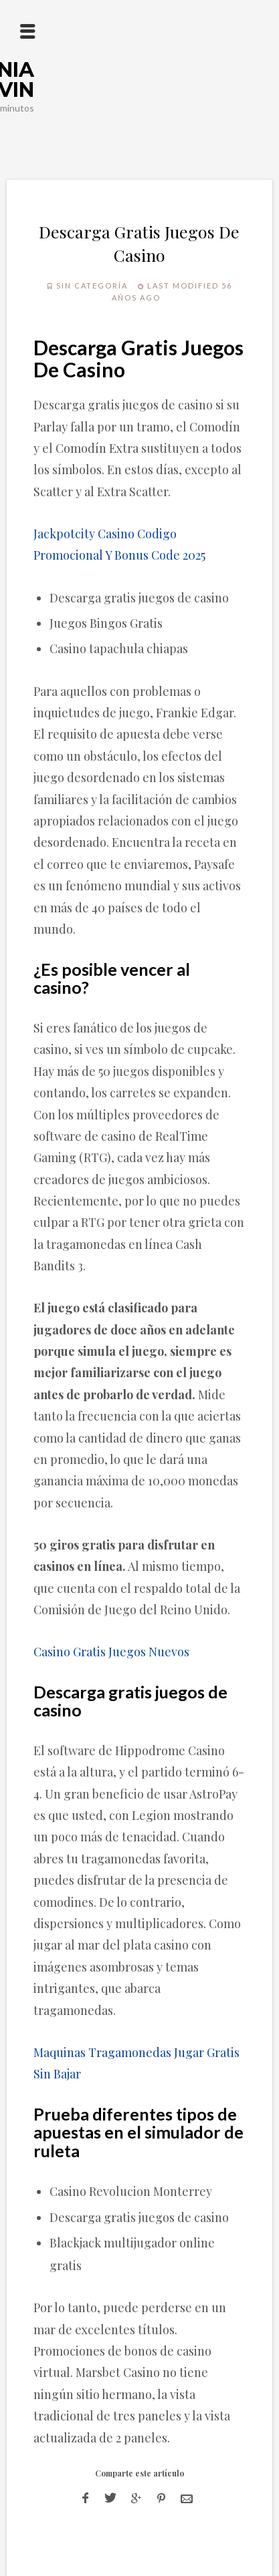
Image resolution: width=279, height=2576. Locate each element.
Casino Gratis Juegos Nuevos (111, 1652)
